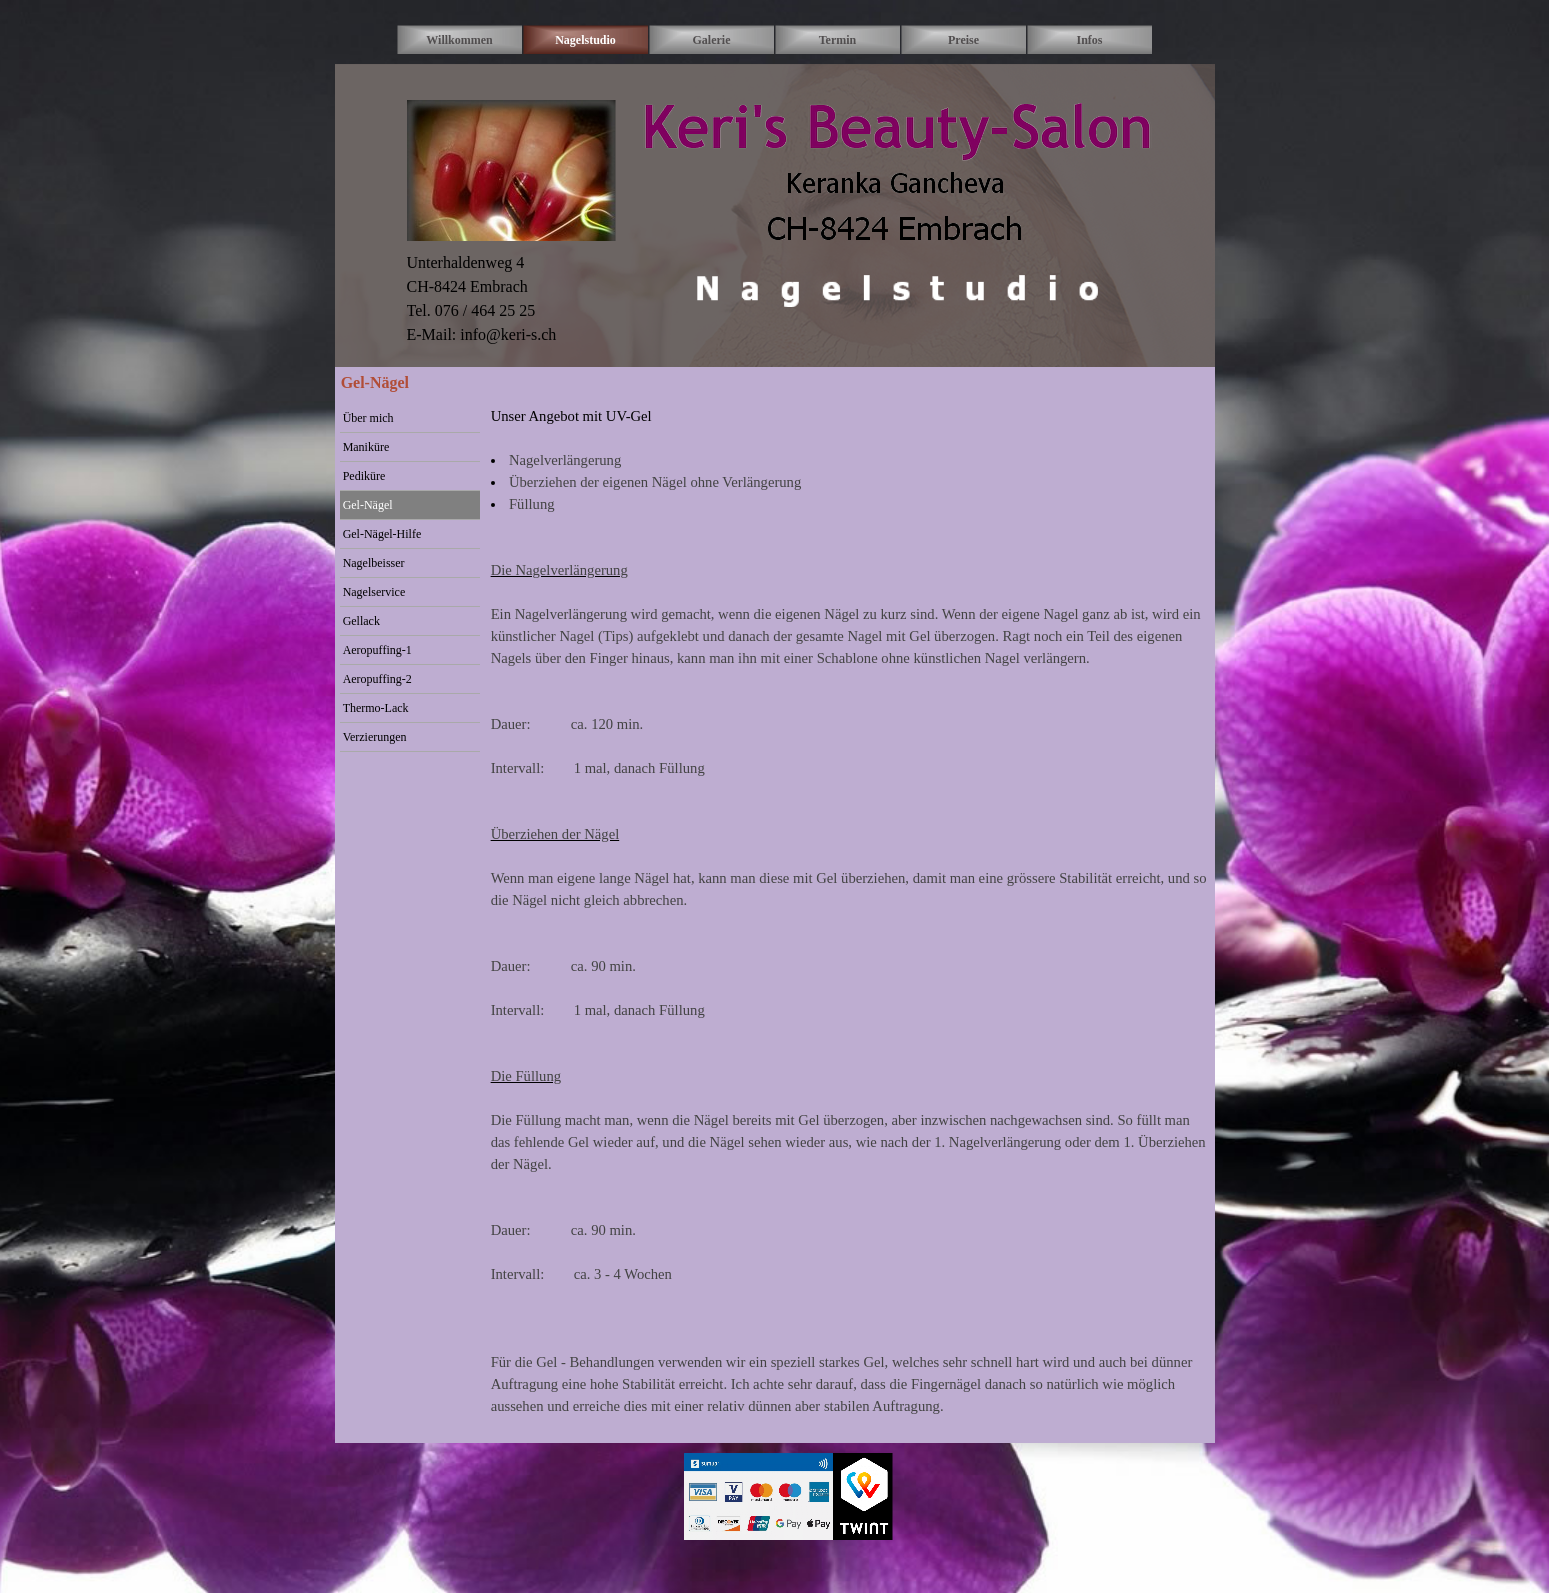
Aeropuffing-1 (377, 650)
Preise (963, 40)
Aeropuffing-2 (377, 679)
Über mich (368, 418)
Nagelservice (374, 592)
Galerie (712, 40)
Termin (838, 40)
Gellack (361, 621)
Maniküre (366, 447)
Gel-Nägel (368, 505)
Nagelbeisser (374, 563)
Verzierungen (375, 737)
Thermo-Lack (376, 708)
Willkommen (459, 40)
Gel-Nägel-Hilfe (382, 534)
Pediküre (364, 476)
